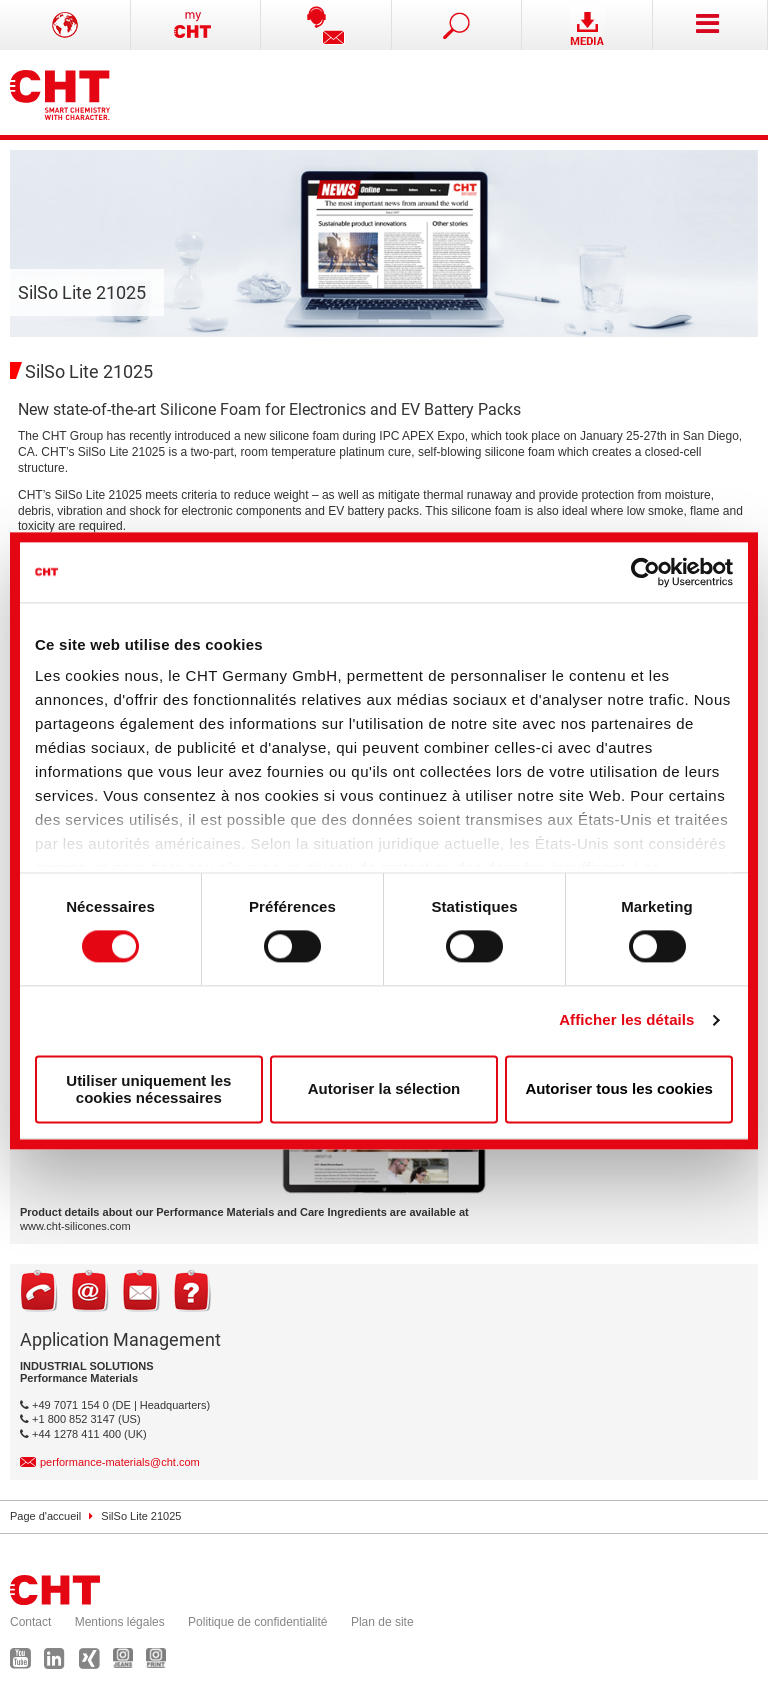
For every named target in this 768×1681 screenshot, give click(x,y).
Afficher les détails (626, 1020)
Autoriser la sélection (384, 1089)
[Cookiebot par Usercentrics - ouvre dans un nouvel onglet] (645, 572)
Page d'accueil (45, 1516)
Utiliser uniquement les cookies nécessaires (148, 1089)
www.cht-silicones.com (75, 1226)
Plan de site (382, 1622)
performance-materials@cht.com (120, 1462)
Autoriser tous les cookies (619, 1089)
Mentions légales (120, 1622)
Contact (30, 1622)
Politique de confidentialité (257, 1622)
